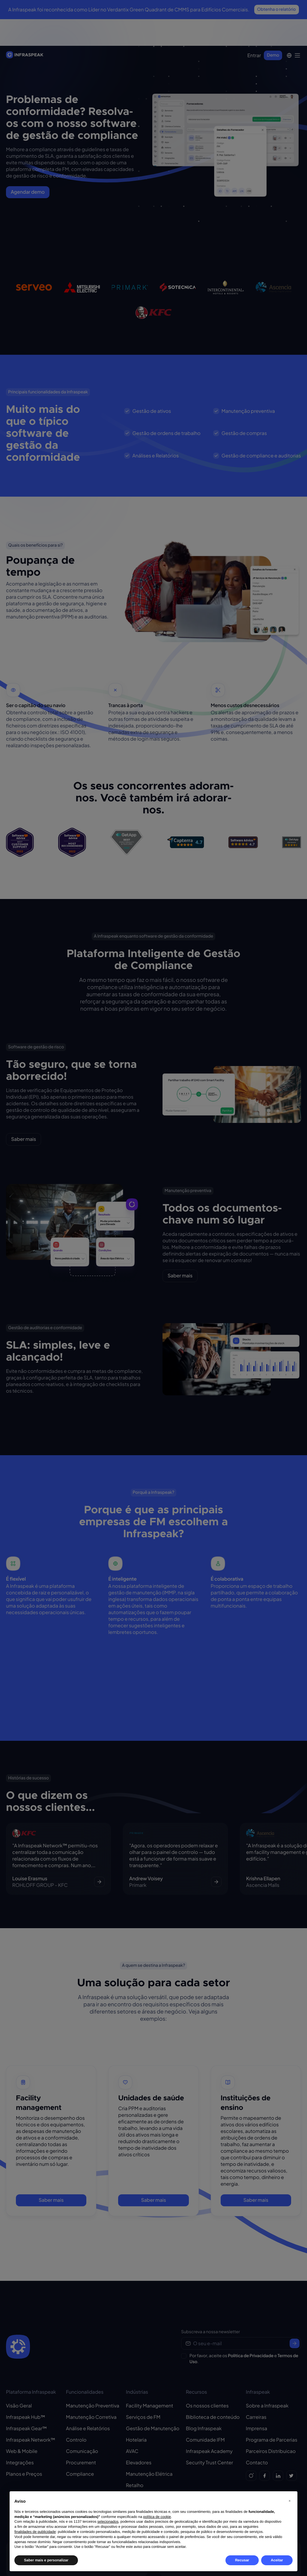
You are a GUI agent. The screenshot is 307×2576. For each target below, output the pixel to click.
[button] (289, 2501)
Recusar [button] (242, 2560)
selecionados (107, 2521)
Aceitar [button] (277, 2560)
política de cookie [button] (157, 2517)
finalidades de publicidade (35, 2532)
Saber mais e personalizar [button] (46, 2560)
